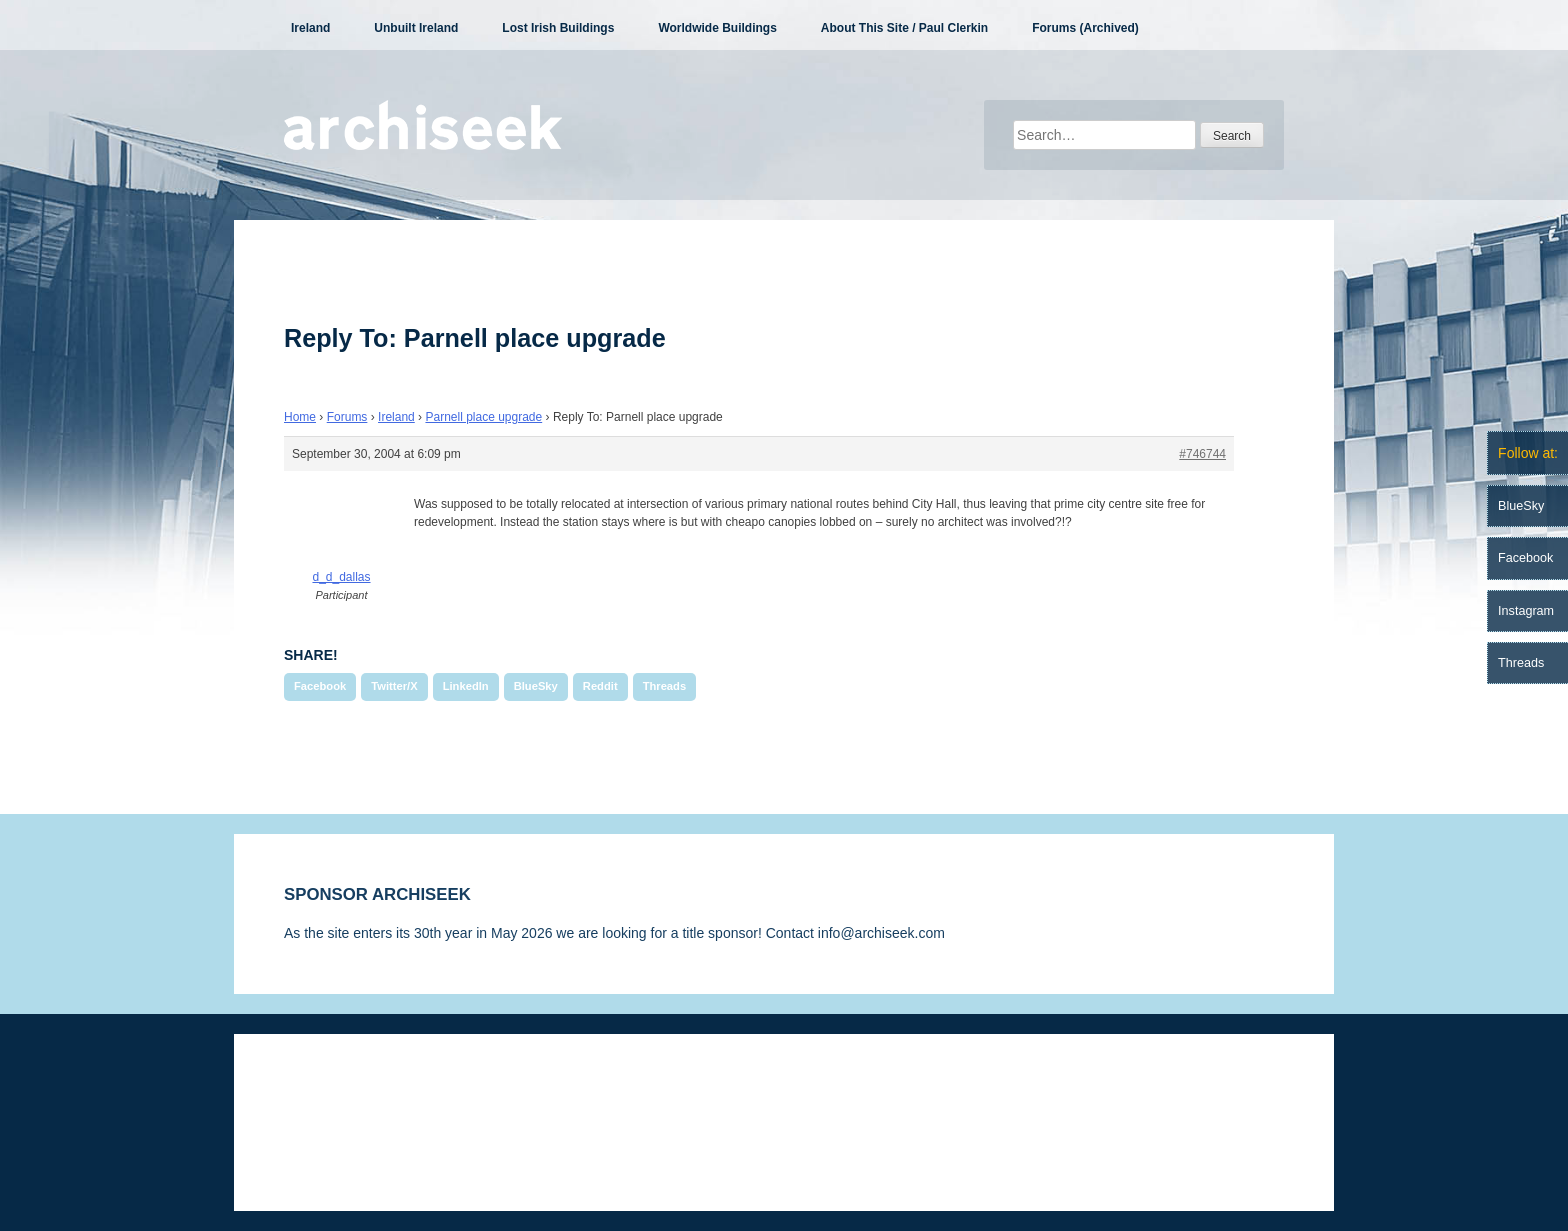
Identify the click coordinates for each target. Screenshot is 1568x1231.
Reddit (600, 686)
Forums (347, 417)
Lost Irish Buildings (558, 28)
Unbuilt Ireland (416, 28)
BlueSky (536, 686)
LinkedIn (466, 686)
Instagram (1526, 611)
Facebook (320, 686)
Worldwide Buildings (717, 28)
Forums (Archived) (1085, 28)
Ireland (310, 28)
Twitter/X (394, 686)
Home (300, 417)
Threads (665, 686)
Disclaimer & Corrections (361, 1094)
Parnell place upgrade (483, 417)
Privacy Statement (522, 1094)
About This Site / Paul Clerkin (904, 28)
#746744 (1202, 454)
